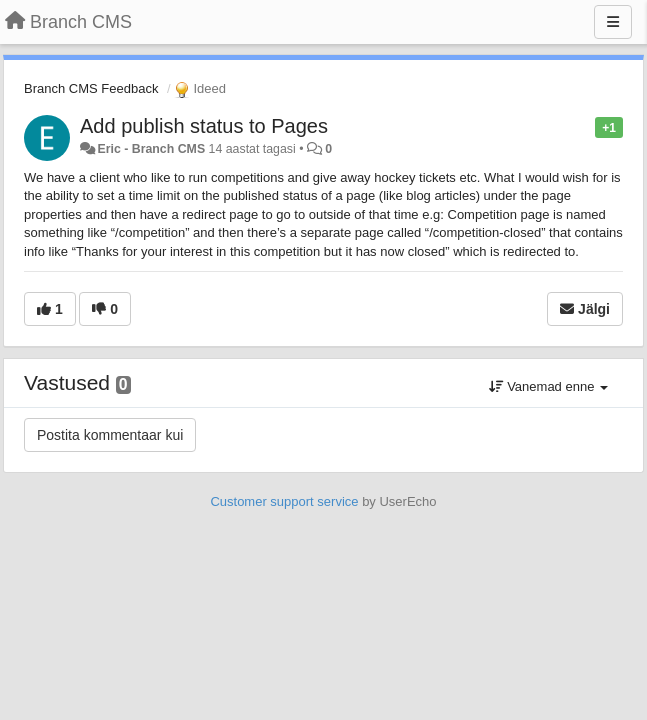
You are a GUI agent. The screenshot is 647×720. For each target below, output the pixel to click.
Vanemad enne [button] (548, 386)
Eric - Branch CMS (151, 149)
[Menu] (613, 22)
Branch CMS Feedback (91, 88)
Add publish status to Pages (204, 126)
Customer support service (284, 501)
